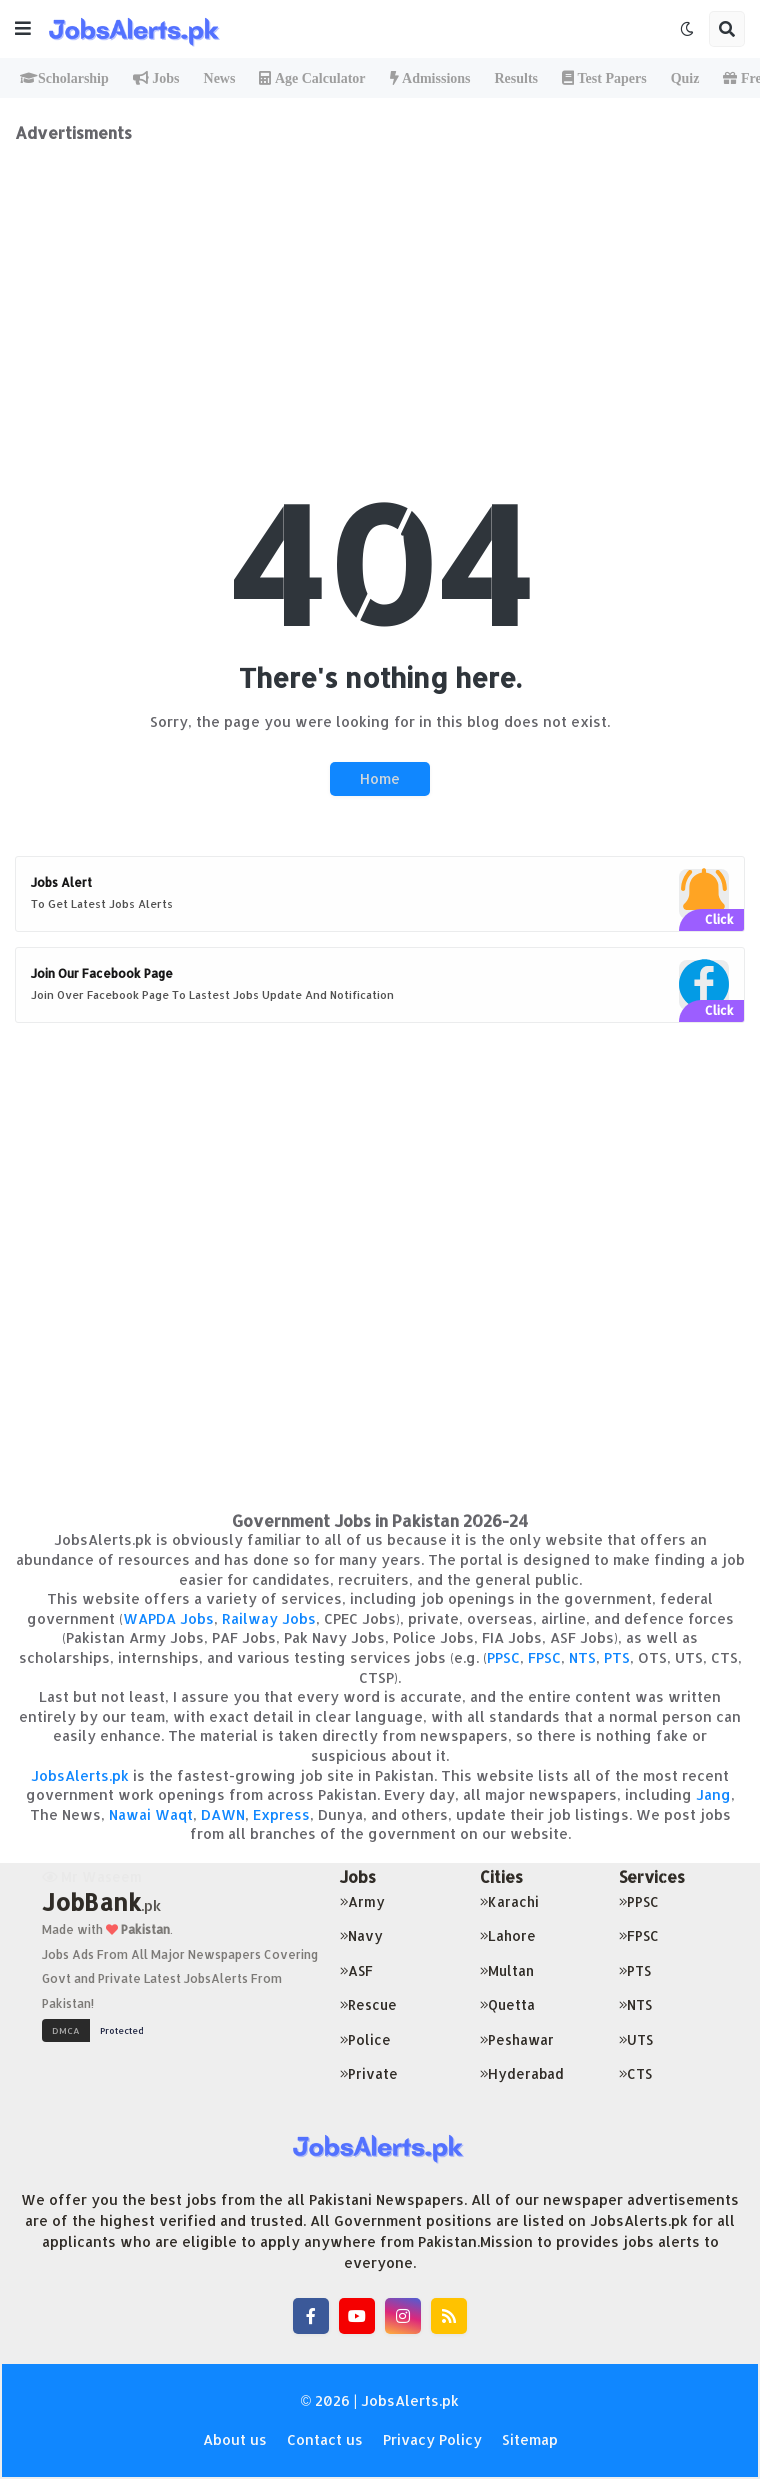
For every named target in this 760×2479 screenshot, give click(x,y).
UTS (636, 2039)
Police (365, 2039)
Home (380, 778)
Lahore (508, 1935)
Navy (361, 1935)
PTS (617, 1657)
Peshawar (517, 2039)
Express (281, 1814)
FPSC (544, 1657)
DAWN (223, 1814)
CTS (635, 2073)
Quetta (507, 2004)
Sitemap (530, 2439)
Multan (507, 1970)
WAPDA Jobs (168, 1618)
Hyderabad (522, 2073)
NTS (582, 1657)
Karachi (509, 1901)
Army (362, 1901)
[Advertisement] (380, 283)
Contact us (325, 2439)
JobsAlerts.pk (80, 1775)
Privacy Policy (432, 2439)
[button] (23, 29)
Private (369, 2073)
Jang (713, 1794)
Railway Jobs (269, 1618)
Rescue (368, 2004)
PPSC (503, 1657)
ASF (356, 1970)
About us (235, 2439)
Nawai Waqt (151, 1814)
